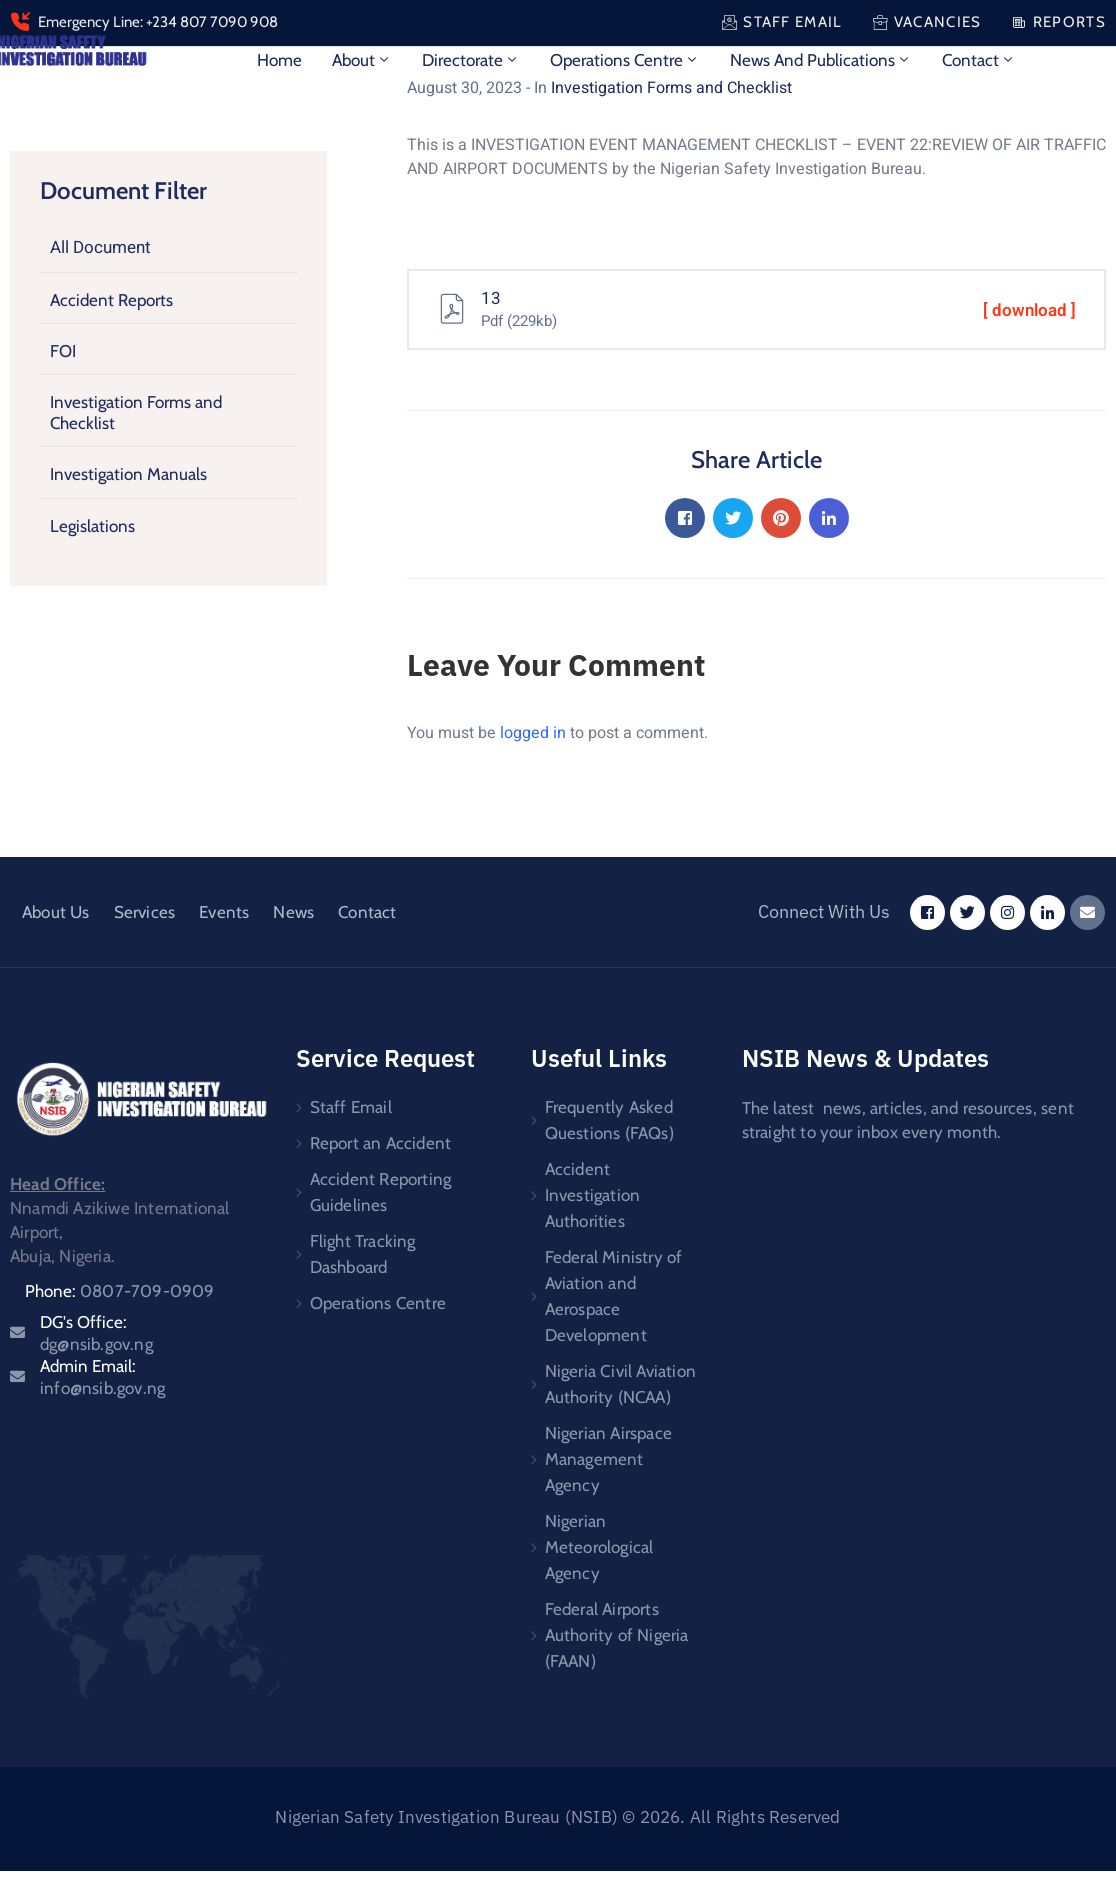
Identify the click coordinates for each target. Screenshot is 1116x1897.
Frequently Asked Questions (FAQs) (609, 1120)
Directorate (471, 60)
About (362, 60)
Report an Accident (381, 1143)
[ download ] (1029, 310)
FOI (63, 351)
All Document (100, 247)
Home (279, 60)
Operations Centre (625, 60)
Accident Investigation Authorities (593, 1195)
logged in (533, 733)
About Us (56, 912)
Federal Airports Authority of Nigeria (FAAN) (617, 1635)
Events (224, 912)
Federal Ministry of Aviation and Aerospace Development (614, 1296)
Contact (979, 60)
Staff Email (351, 1107)
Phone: (120, 1291)
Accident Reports (111, 299)
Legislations (92, 525)
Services (145, 912)
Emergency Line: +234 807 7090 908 (158, 22)
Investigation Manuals (128, 474)
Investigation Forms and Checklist (136, 412)
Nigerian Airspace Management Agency (608, 1459)
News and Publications (821, 60)
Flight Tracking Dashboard (363, 1254)
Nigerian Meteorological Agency (599, 1547)
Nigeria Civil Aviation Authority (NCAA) (620, 1384)
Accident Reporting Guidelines (381, 1192)
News (293, 912)
